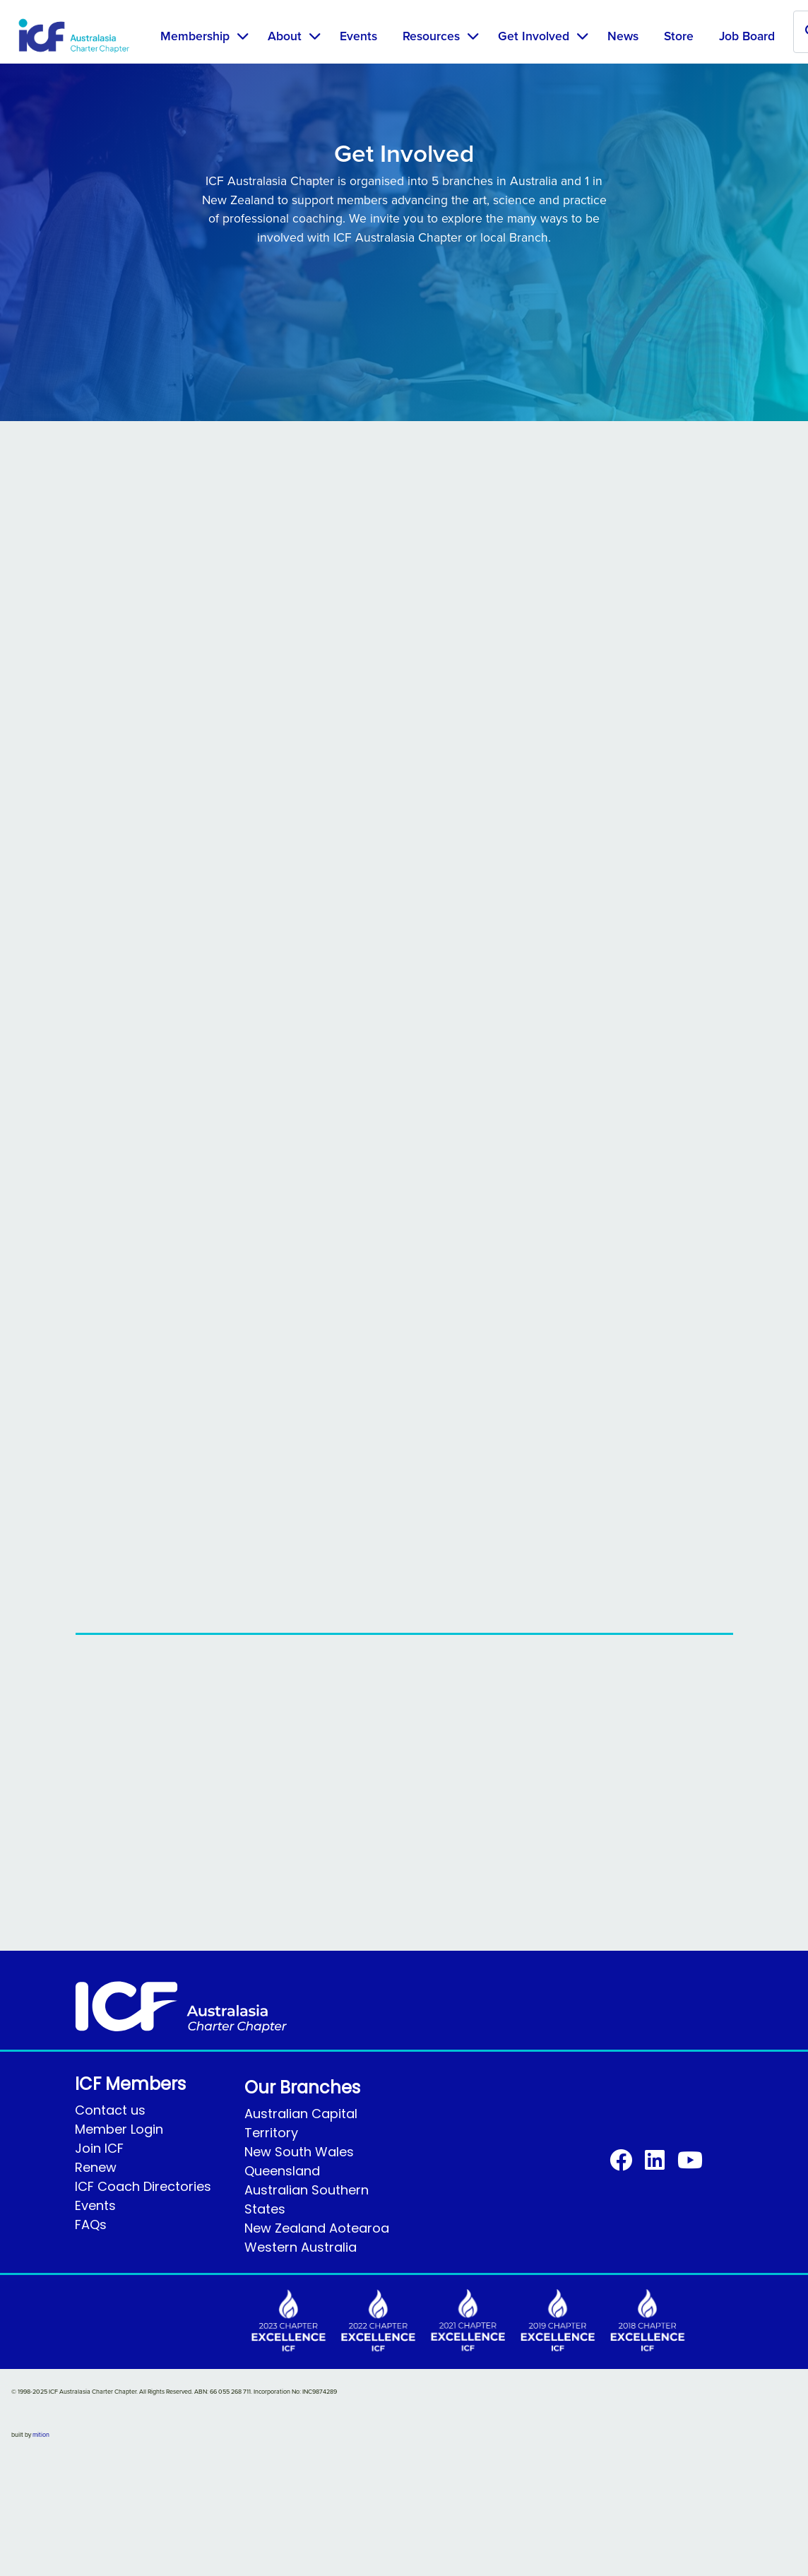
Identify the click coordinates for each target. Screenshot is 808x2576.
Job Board (747, 36)
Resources (431, 36)
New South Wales (299, 2152)
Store (679, 36)
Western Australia (300, 2247)
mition (40, 2435)
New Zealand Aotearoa (316, 2228)
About (285, 36)
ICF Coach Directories (143, 2186)
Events (358, 36)
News (622, 36)
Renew (96, 2167)
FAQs (91, 2224)
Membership (195, 36)
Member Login (119, 2129)
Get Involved (533, 36)
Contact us (110, 2110)
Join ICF (99, 2148)
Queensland (282, 2171)
